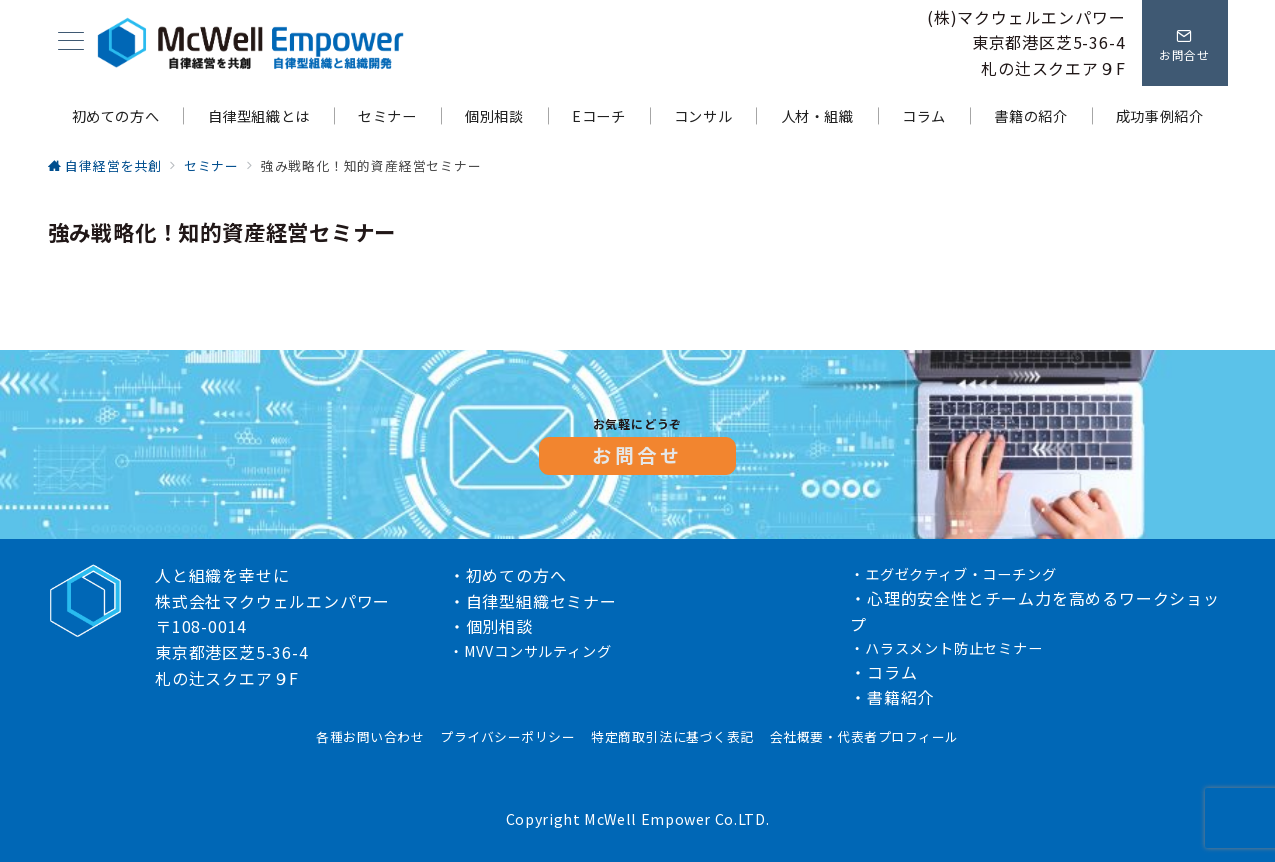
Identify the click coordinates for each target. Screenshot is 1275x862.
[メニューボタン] (71, 42)
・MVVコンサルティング (530, 651)
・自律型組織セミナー (533, 601)
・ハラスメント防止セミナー (946, 648)
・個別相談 (491, 626)
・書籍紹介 (892, 697)
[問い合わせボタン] (1185, 43)
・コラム (883, 672)
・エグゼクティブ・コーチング (953, 574)
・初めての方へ (508, 575)
